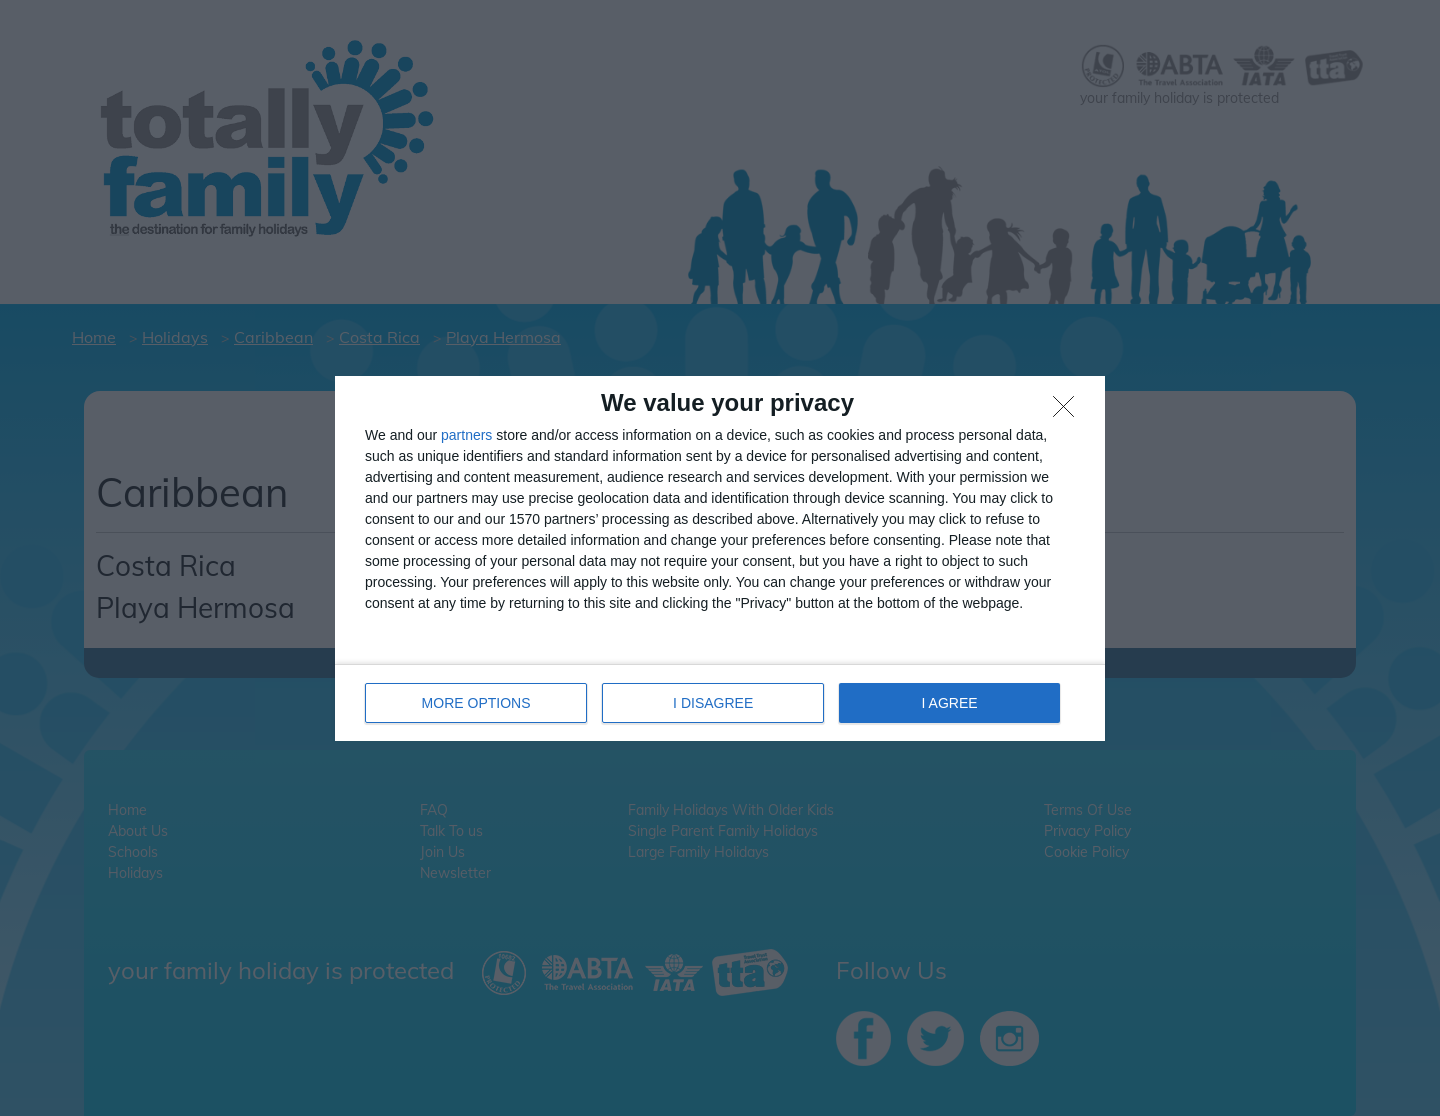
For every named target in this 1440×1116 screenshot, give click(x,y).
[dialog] (720, 558)
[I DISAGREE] (1069, 412)
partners (466, 435)
